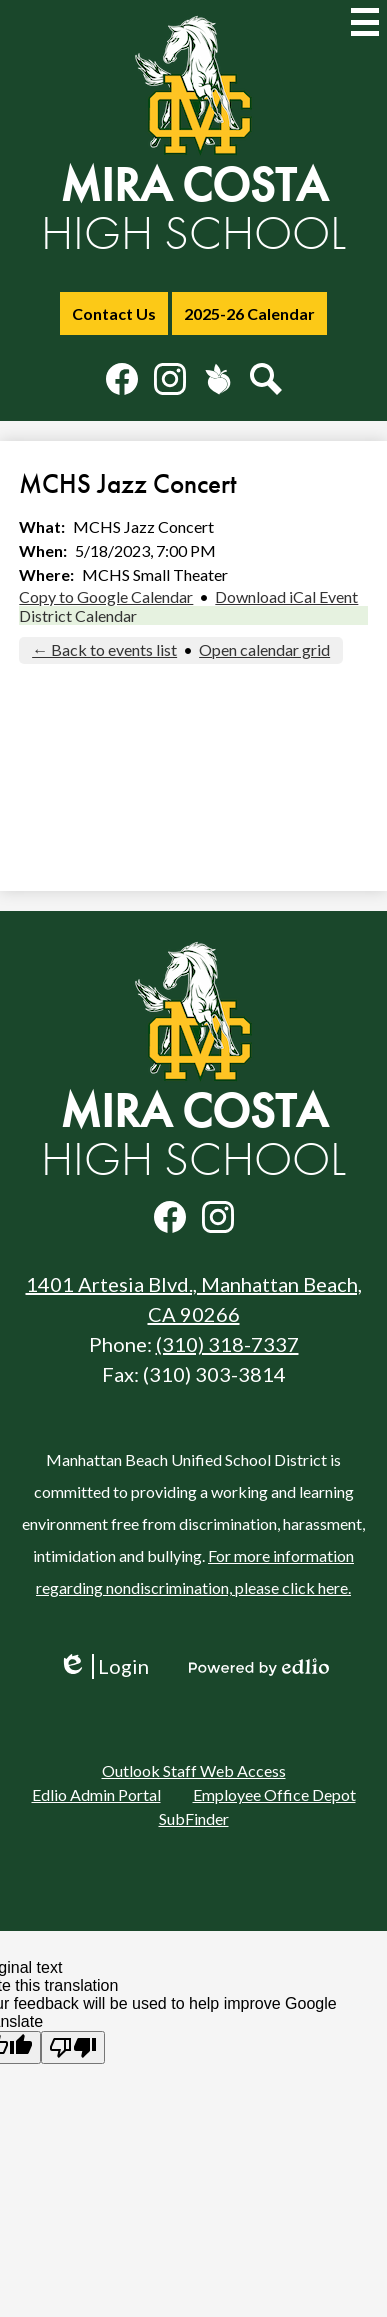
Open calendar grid (264, 649)
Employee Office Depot (274, 1794)
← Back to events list (104, 649)
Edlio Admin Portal (96, 1794)
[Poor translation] (73, 2047)
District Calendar (78, 615)
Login (103, 1666)
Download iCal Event (286, 596)
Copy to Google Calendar (106, 596)
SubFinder (194, 1818)
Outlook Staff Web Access (194, 1770)
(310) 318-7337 (227, 1344)
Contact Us (114, 313)
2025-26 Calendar (249, 313)
